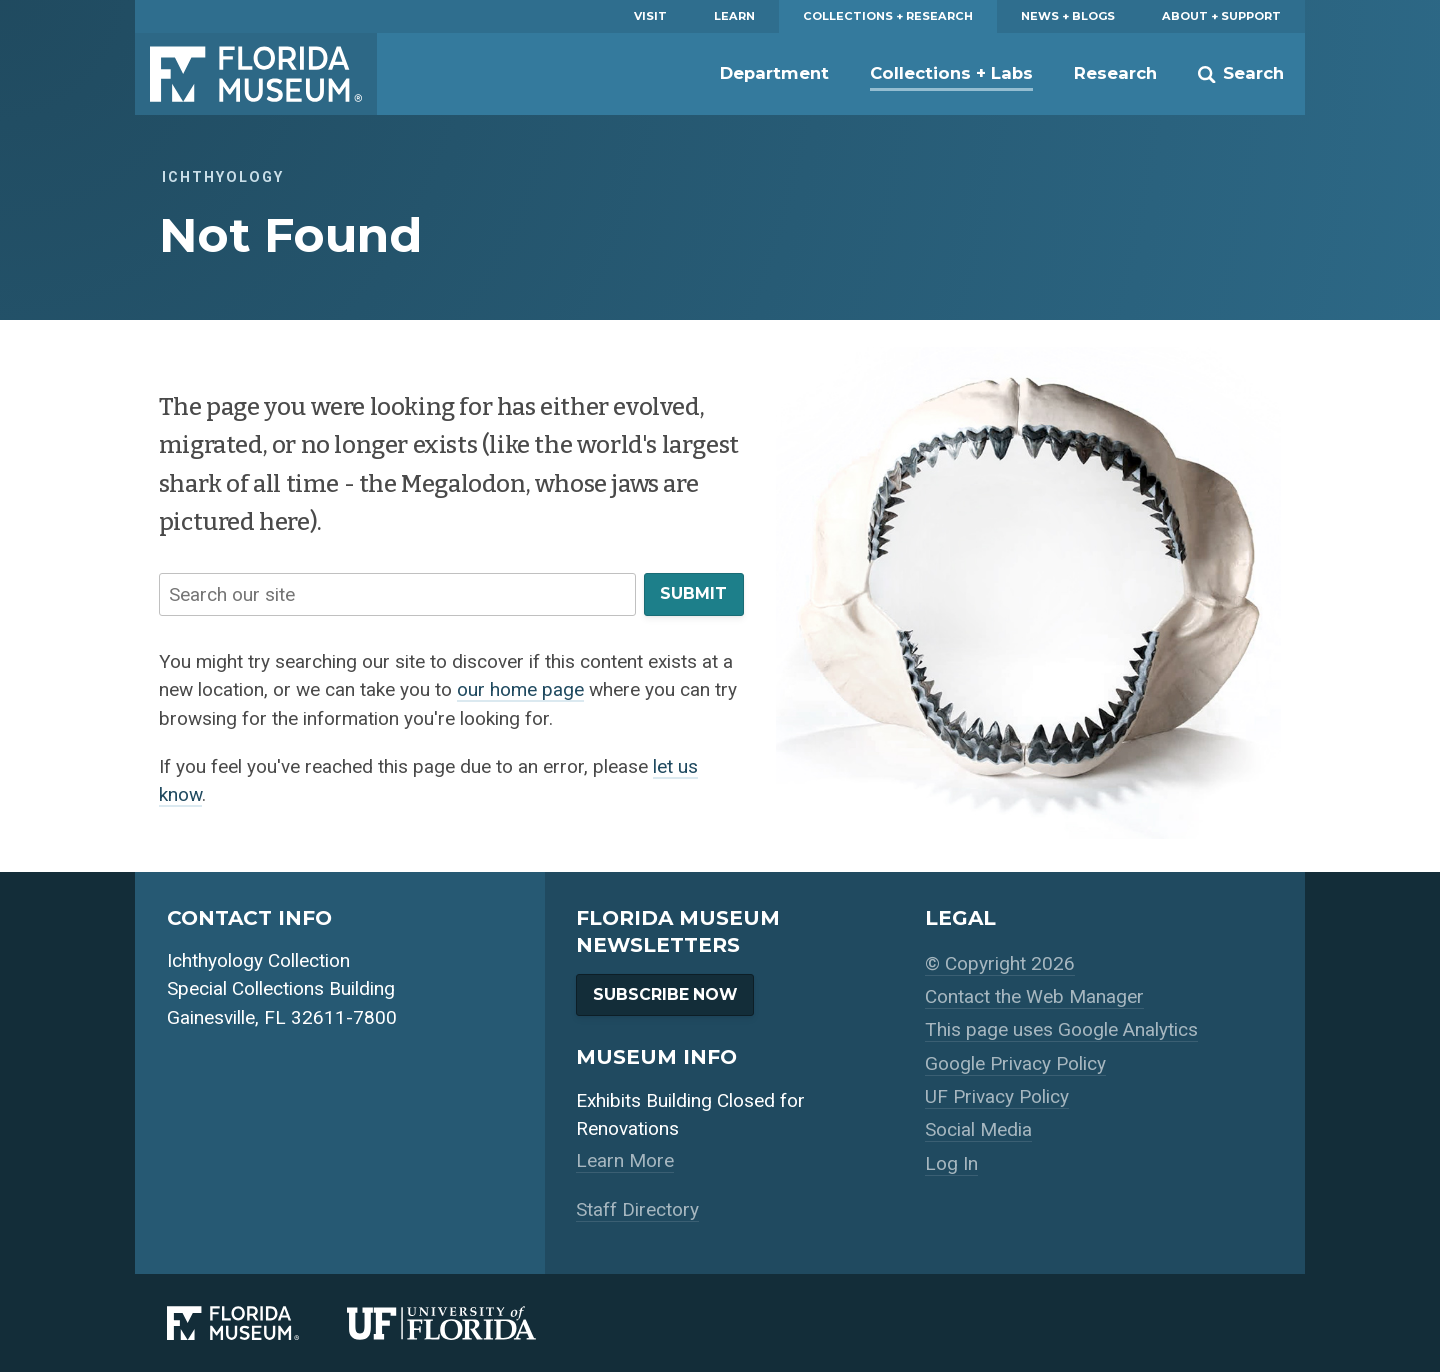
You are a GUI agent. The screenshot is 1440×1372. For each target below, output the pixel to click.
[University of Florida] (465, 1323)
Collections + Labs (951, 73)
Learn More (625, 1160)
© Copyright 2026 (1000, 963)
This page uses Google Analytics (1061, 1029)
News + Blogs (1068, 16)
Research (1115, 73)
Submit (693, 593)
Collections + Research (888, 16)
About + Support (1221, 16)
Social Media (978, 1129)
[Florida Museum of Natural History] (257, 1323)
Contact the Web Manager (1034, 996)
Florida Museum (256, 74)
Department (774, 73)
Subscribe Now (665, 994)
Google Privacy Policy (1015, 1063)
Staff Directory (637, 1209)
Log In (951, 1163)
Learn (734, 16)
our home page (520, 689)
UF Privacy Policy (997, 1096)
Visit (650, 16)
